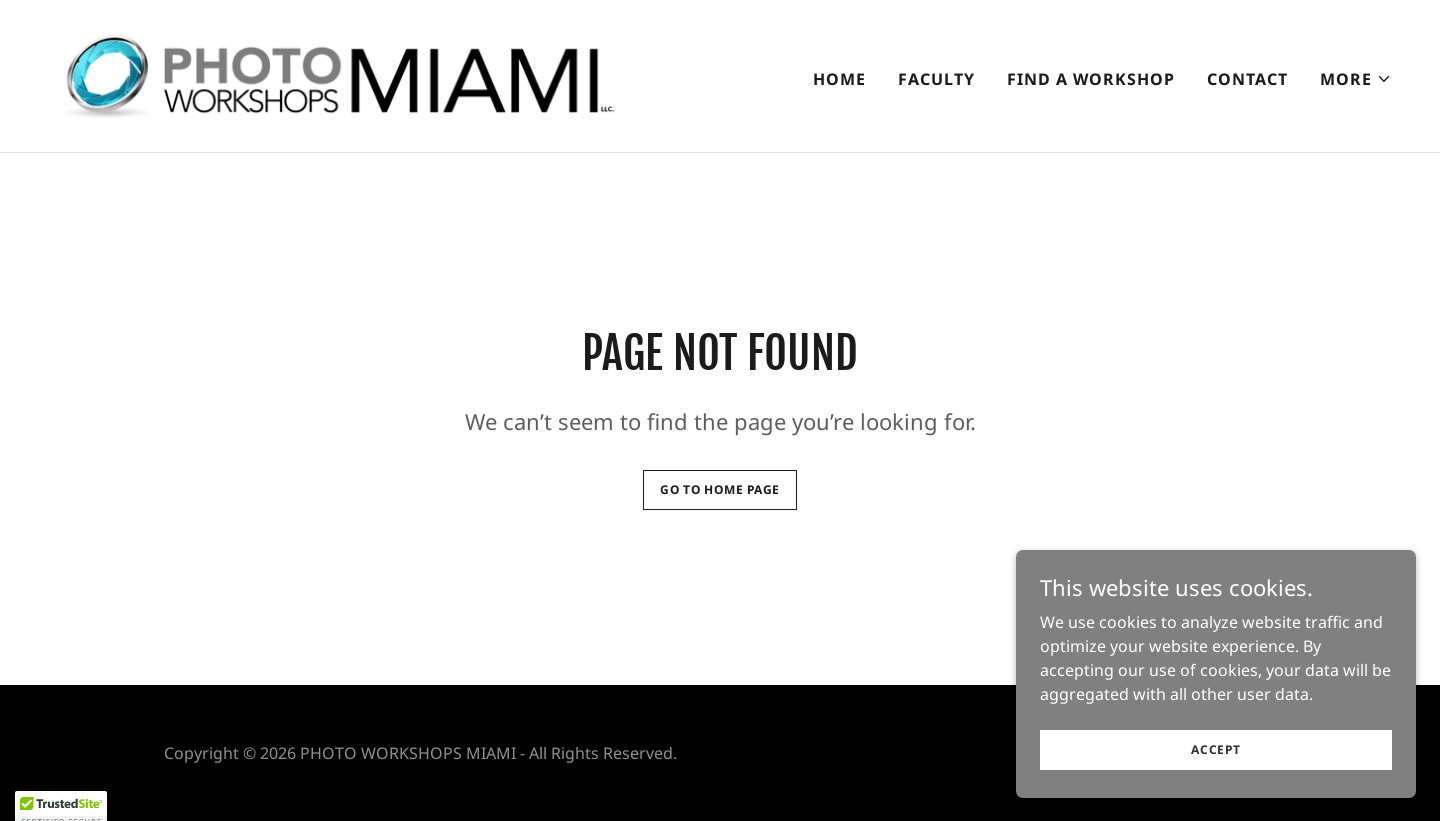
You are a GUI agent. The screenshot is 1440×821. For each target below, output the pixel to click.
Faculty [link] (936, 79)
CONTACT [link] (1247, 79)
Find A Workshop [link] (1091, 79)
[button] (1356, 79)
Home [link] (839, 79)
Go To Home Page (720, 489)
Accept (1216, 776)
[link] (334, 74)
